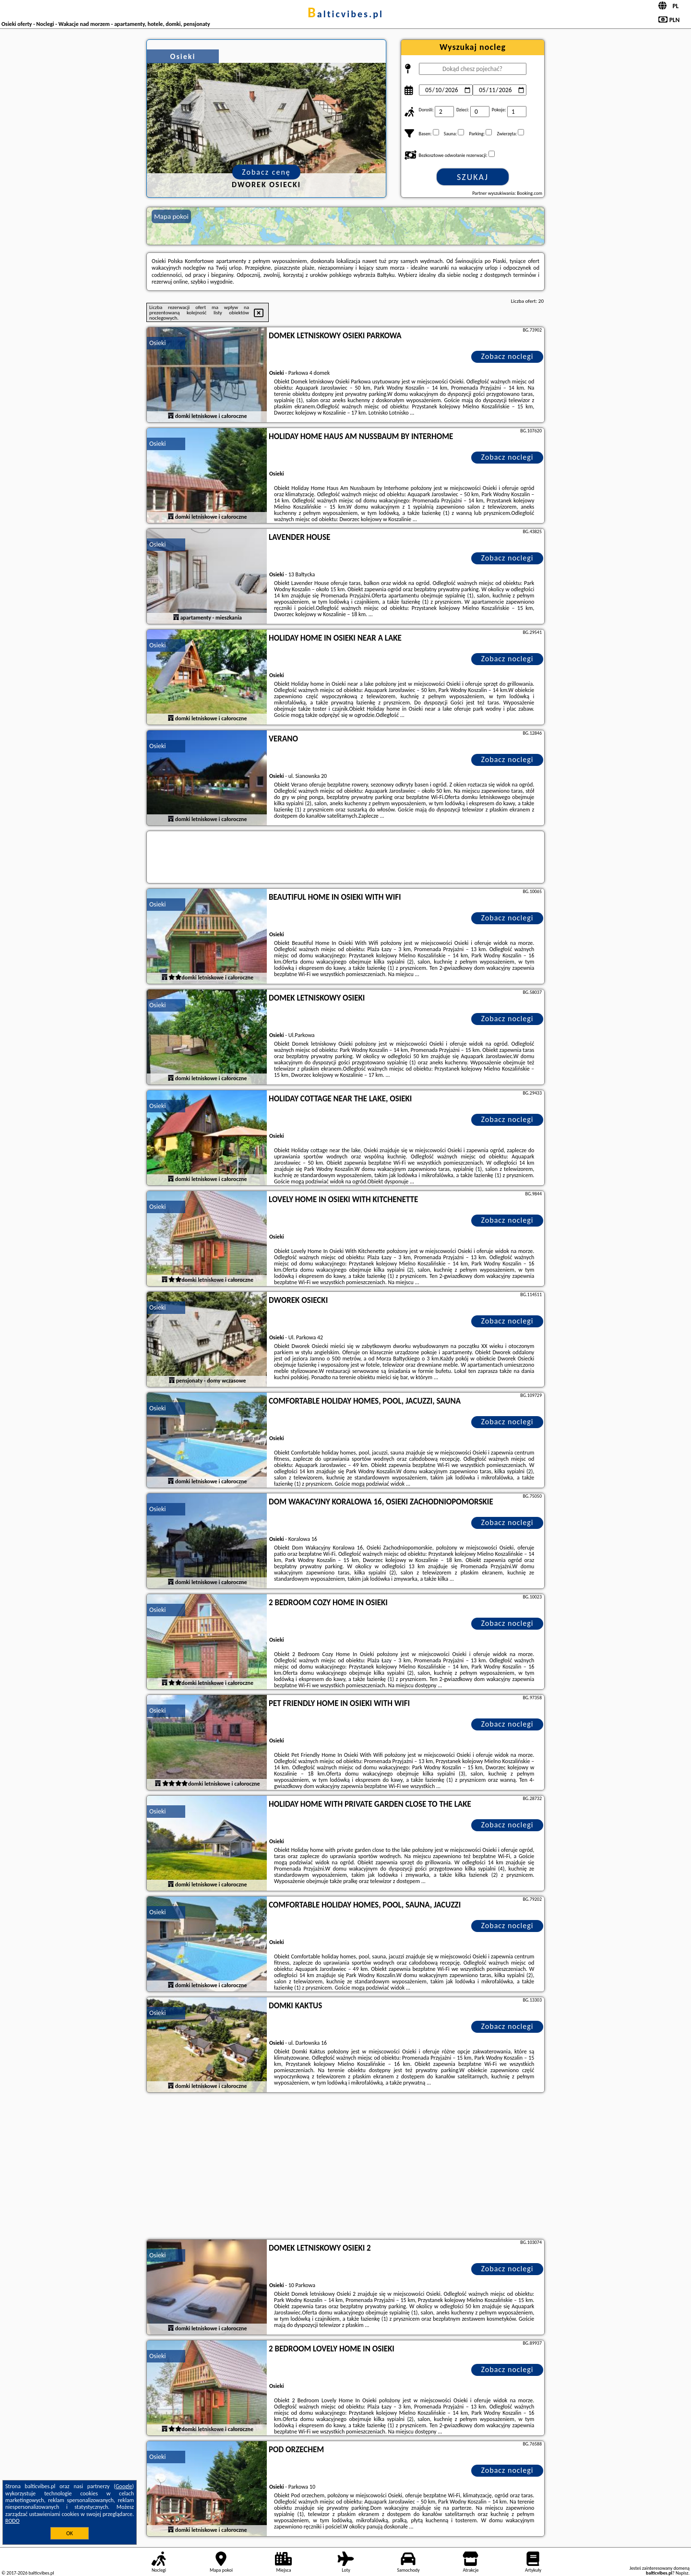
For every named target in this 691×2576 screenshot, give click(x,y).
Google (124, 2486)
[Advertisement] (345, 2167)
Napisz (682, 2573)
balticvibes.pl (345, 14)
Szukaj (472, 177)
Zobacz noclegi (507, 356)
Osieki (157, 343)
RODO (12, 2520)
